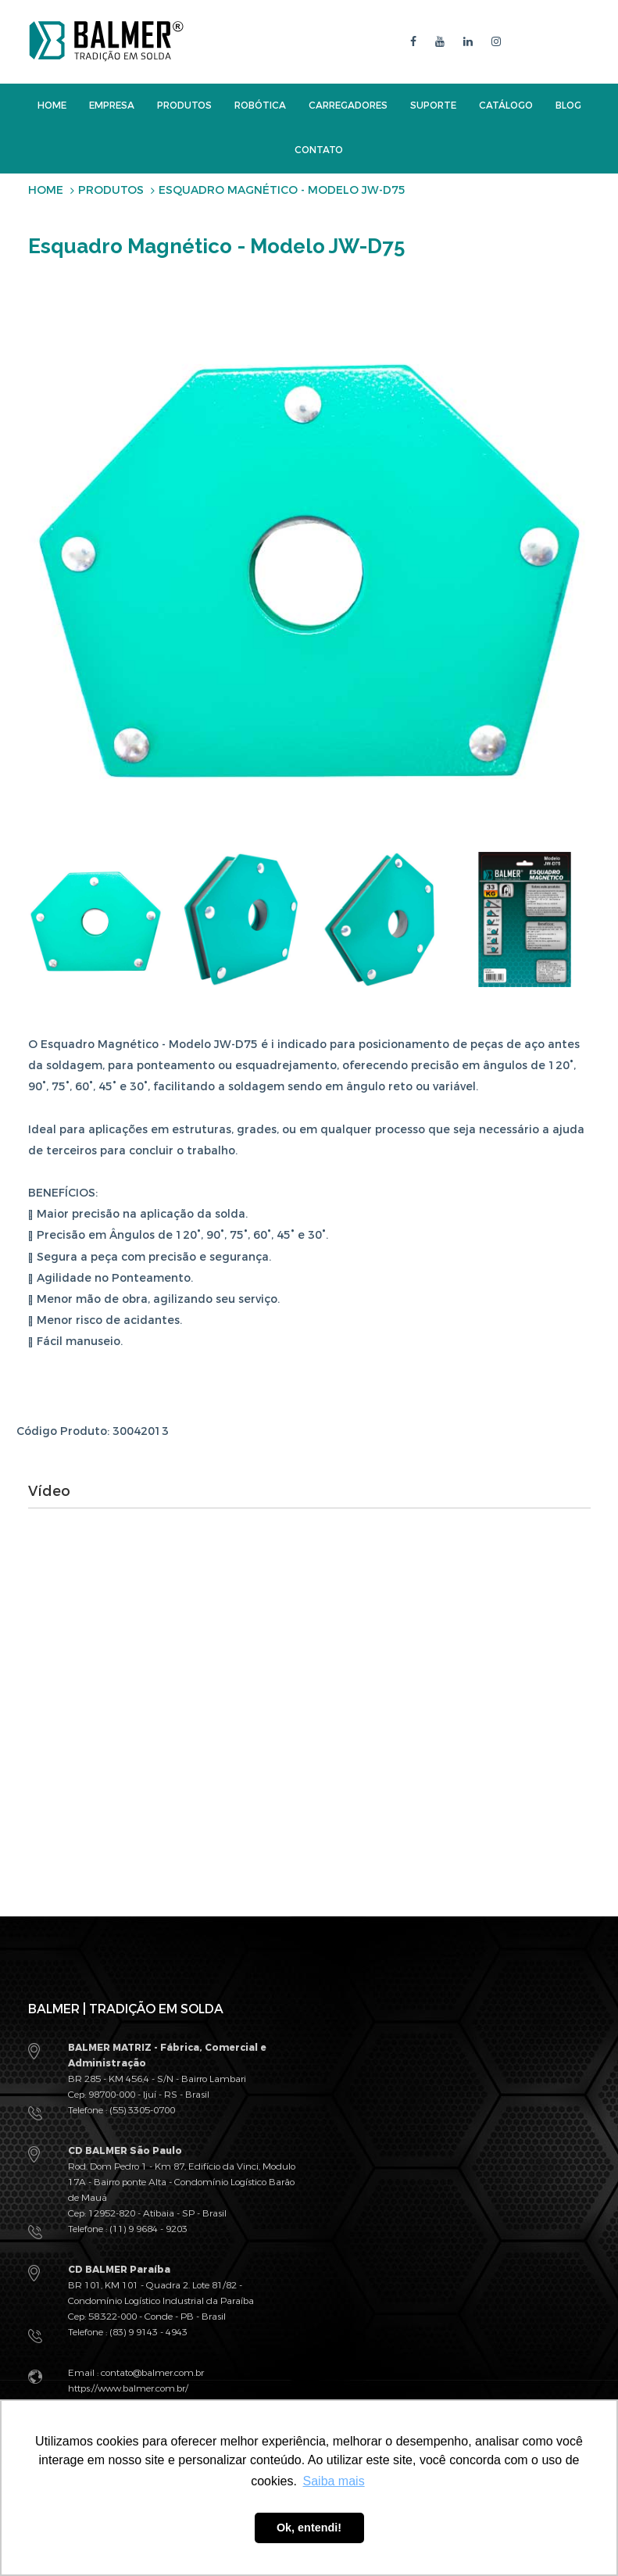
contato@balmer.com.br (152, 2373)
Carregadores (348, 105)
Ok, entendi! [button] (309, 2527)
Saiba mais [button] (334, 2481)
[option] (95, 919)
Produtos (184, 105)
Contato (319, 150)
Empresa (111, 105)
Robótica (260, 105)
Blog (568, 105)
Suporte (433, 105)
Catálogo (506, 105)
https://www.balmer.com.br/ (128, 2388)
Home (52, 105)
